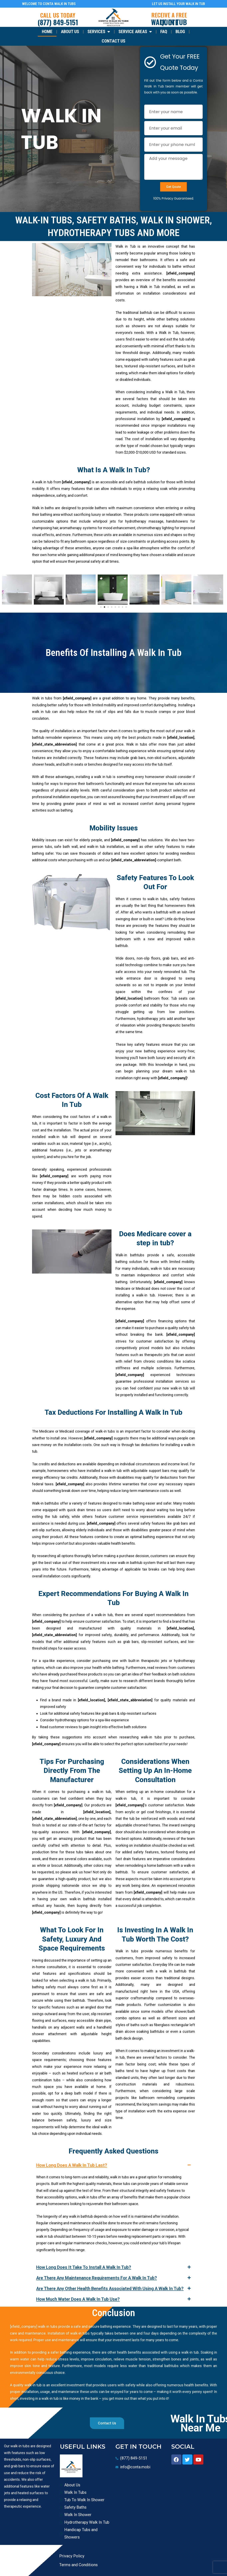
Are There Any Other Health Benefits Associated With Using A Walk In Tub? (110, 2288)
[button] (6, 589)
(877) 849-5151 (58, 22)
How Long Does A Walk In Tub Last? (71, 2165)
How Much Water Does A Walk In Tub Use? (78, 2299)
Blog (180, 31)
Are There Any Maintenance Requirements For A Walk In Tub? (96, 2277)
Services (98, 31)
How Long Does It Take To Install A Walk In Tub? (83, 2267)
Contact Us (113, 41)
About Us (70, 31)
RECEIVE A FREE (169, 15)
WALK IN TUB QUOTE (169, 22)
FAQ (163, 31)
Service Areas (135, 31)
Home (47, 31)
